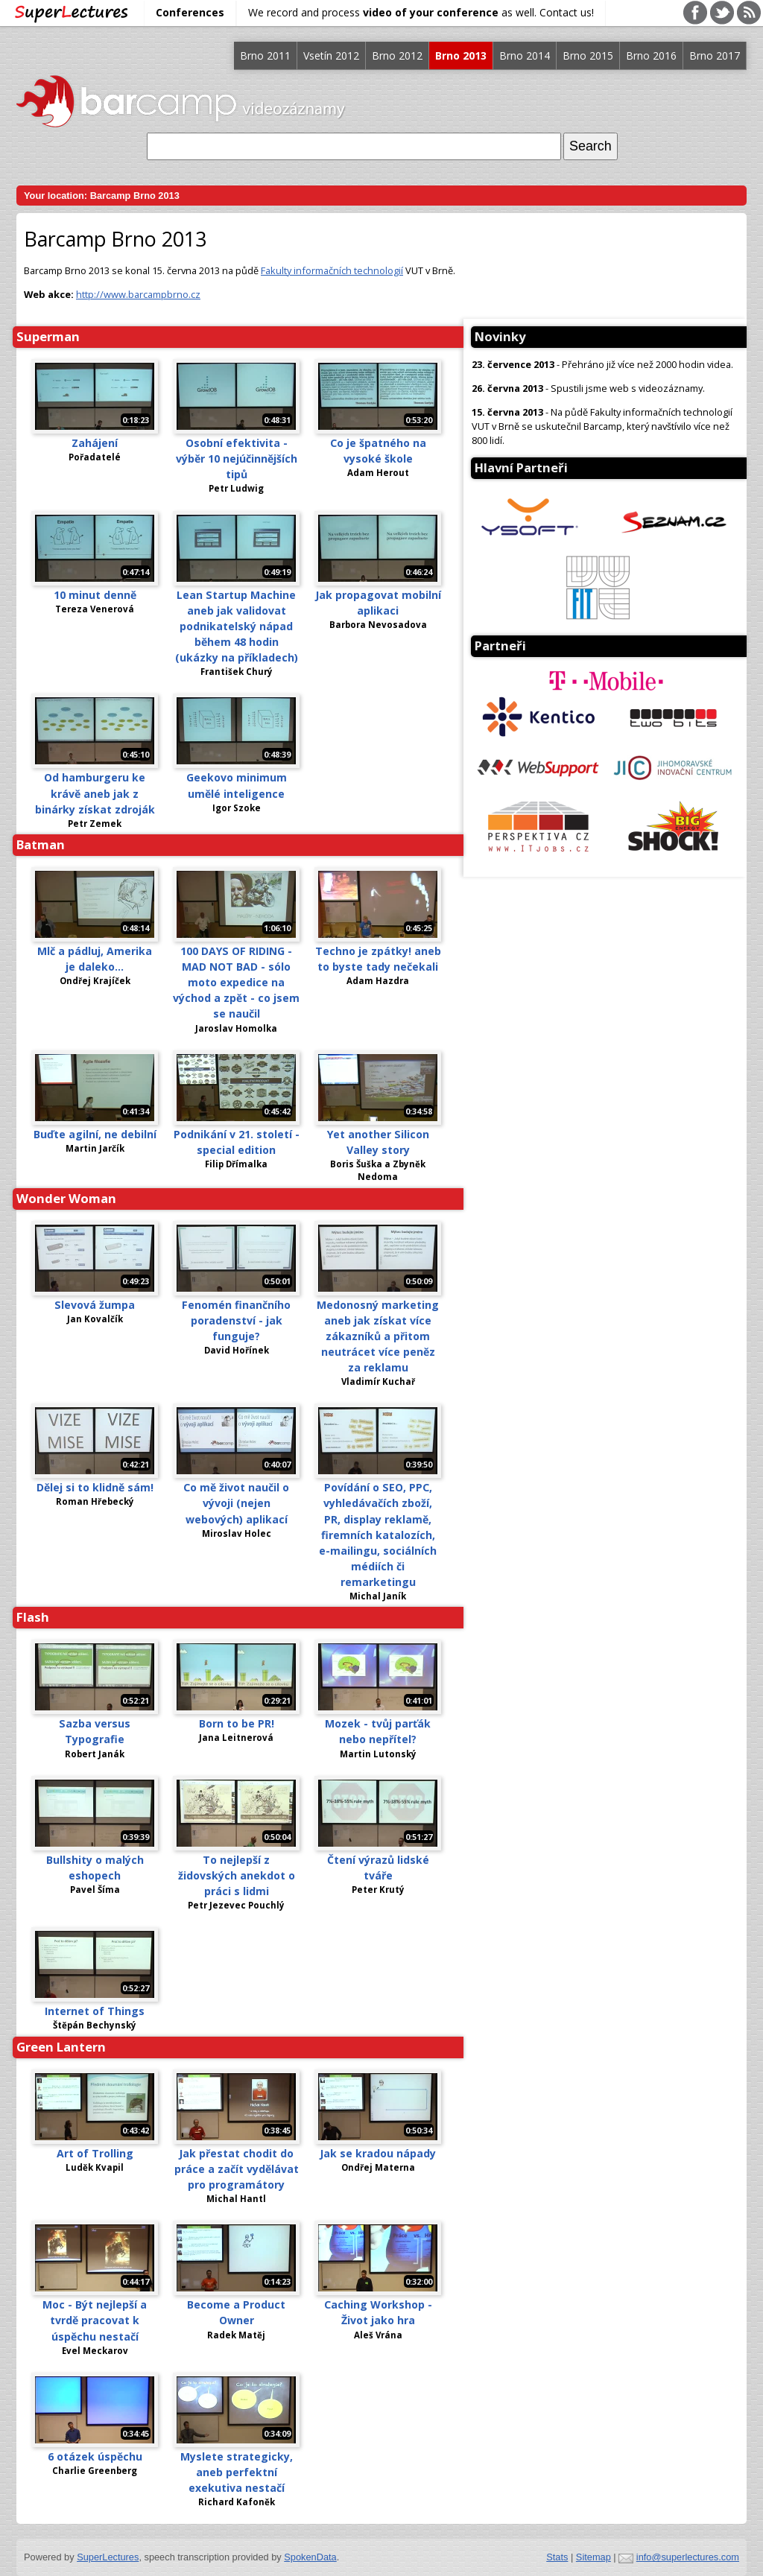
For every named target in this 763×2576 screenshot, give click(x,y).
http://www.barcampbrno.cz (138, 294)
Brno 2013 (461, 55)
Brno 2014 (524, 55)
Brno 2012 (397, 55)
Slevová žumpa (94, 1305)
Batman (40, 844)
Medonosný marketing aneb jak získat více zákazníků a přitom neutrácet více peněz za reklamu (378, 1336)
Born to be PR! (236, 1723)
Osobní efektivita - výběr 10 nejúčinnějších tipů (236, 458)
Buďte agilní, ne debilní (95, 1134)
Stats (557, 2557)
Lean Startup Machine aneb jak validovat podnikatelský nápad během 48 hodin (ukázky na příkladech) (236, 626)
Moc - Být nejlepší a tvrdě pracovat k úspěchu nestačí (94, 2320)
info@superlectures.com (687, 2557)
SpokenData (310, 2557)
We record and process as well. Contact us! (421, 12)
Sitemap (593, 2557)
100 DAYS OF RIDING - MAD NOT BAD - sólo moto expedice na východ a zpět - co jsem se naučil (236, 982)
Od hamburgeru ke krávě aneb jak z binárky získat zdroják (95, 793)
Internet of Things (95, 2011)
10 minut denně (95, 595)
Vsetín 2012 (331, 55)
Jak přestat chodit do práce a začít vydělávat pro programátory (236, 2169)
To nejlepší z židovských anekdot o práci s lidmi (236, 1875)
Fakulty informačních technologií (332, 270)
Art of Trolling (95, 2153)
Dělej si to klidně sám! (95, 1487)
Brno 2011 (265, 55)
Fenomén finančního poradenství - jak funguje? (236, 1320)
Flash (32, 1616)
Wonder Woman (66, 1198)
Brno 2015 (588, 55)
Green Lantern (61, 2046)
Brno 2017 (714, 55)
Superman (48, 336)
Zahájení (95, 443)
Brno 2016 (651, 55)
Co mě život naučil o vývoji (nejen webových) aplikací (236, 1503)
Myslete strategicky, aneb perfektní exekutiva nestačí (236, 2472)
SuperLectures (108, 2557)
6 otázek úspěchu (95, 2456)
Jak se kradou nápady (378, 2153)
